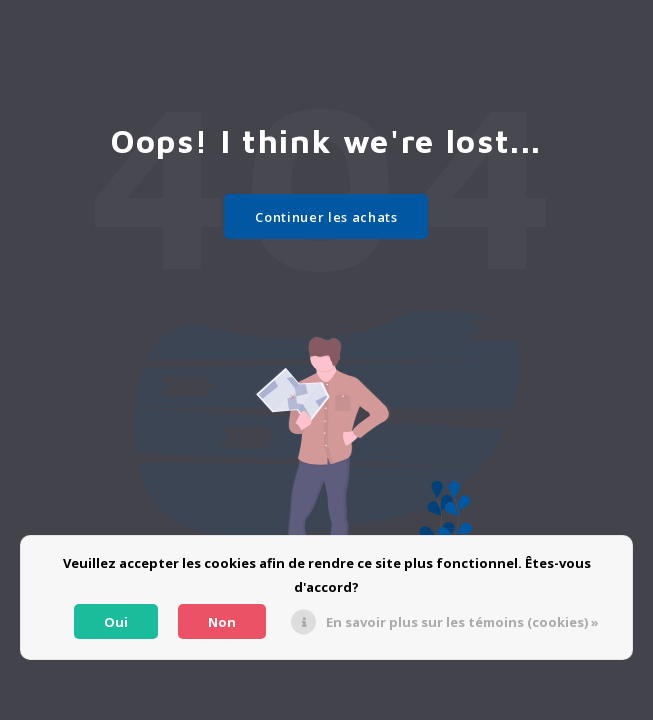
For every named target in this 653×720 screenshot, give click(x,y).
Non (222, 622)
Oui (116, 622)
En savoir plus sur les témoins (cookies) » (462, 622)
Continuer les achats (326, 217)
